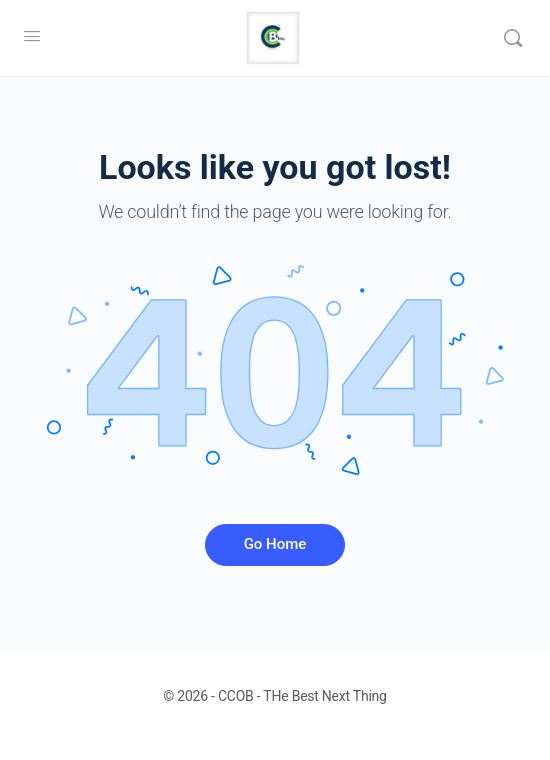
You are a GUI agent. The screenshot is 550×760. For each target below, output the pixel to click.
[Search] (513, 38)
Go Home (275, 544)
